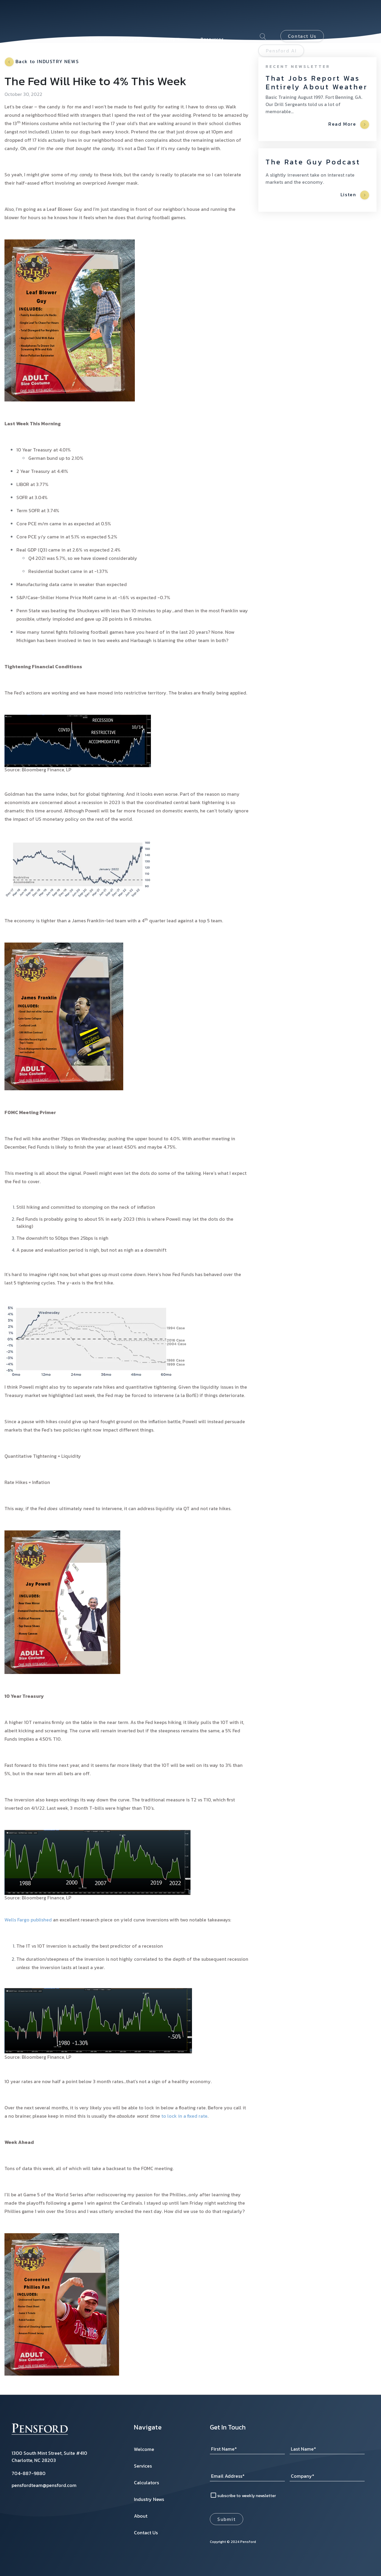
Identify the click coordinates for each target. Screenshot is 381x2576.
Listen (355, 195)
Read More (348, 124)
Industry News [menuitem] (172, 22)
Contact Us (302, 19)
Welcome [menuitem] (144, 2449)
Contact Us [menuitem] (146, 2532)
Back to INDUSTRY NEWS (42, 61)
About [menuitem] (93, 30)
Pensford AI (281, 34)
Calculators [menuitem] (131, 22)
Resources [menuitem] (212, 22)
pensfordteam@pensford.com (44, 2485)
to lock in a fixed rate (184, 2115)
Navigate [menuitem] (148, 2427)
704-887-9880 (29, 2473)
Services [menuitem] (95, 22)
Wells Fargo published (28, 1919)
